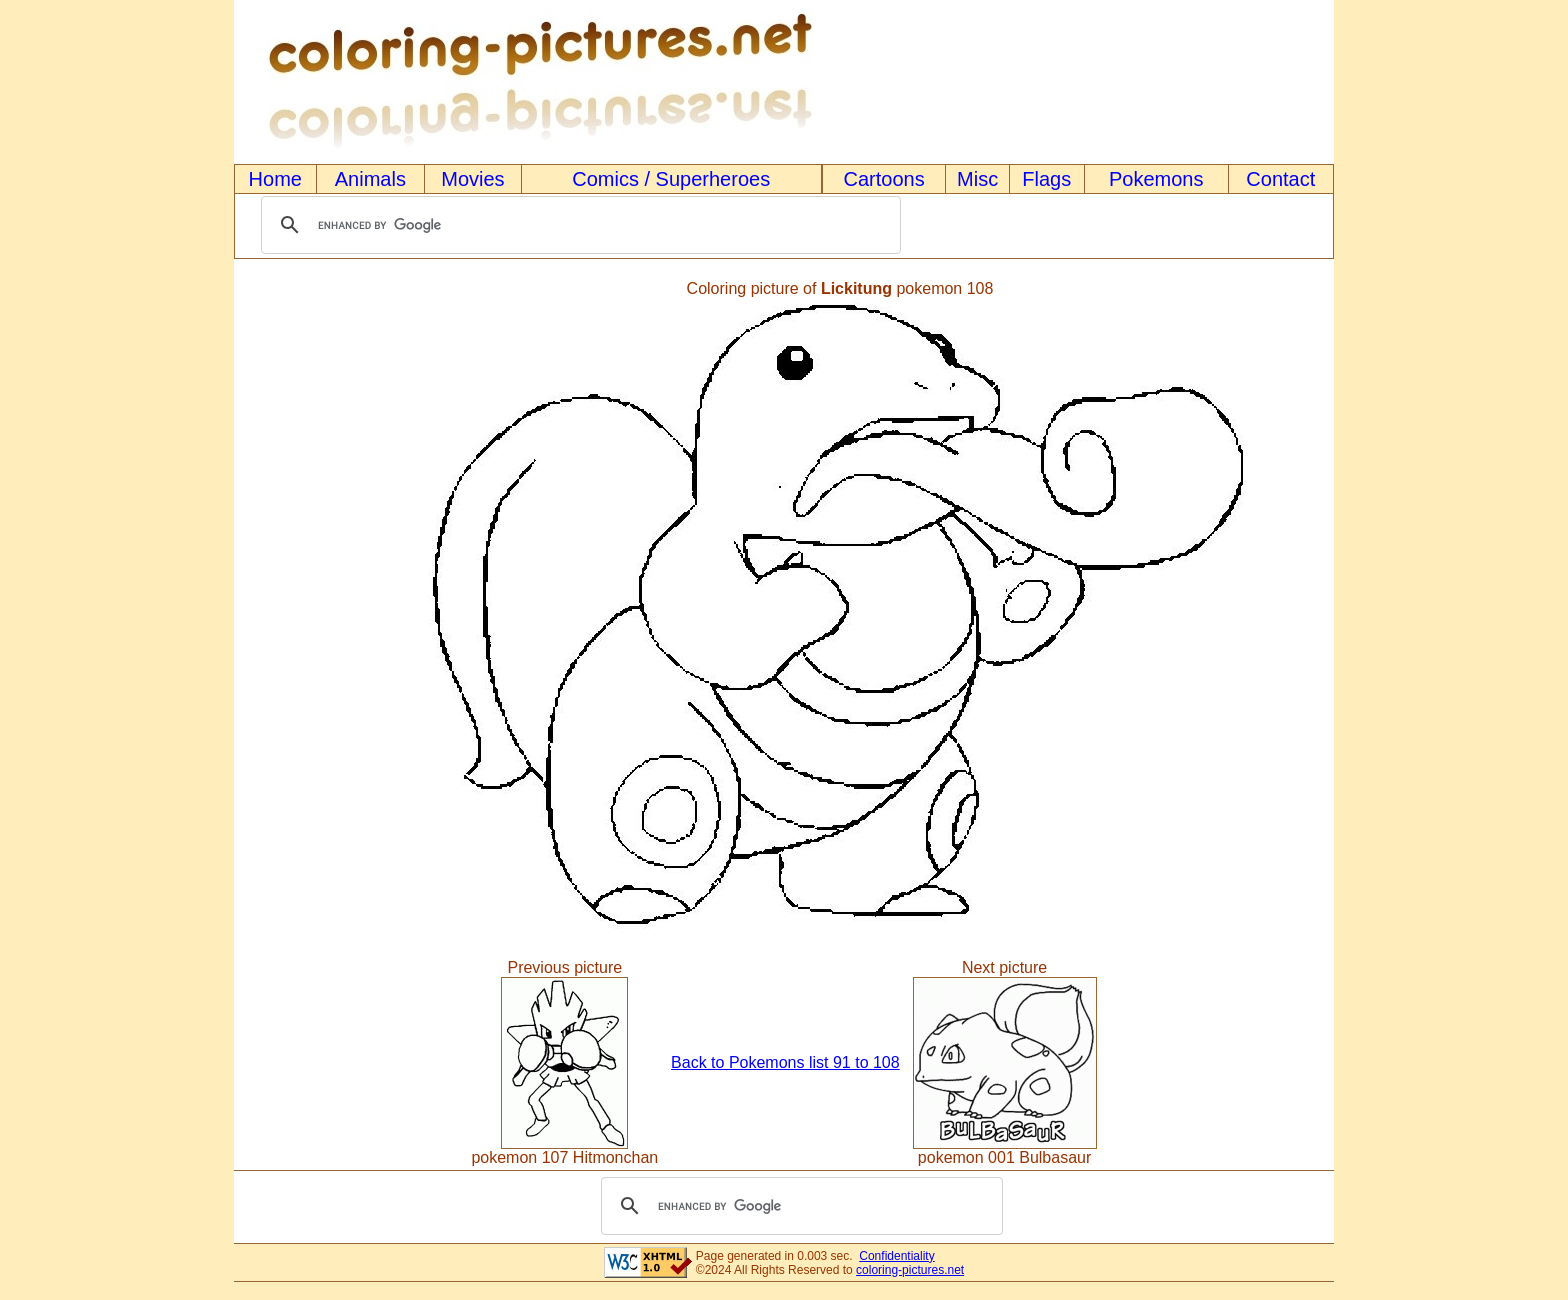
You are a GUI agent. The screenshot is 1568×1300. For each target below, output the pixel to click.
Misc (977, 179)
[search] (578, 225)
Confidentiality (896, 1256)
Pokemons (1156, 179)
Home (275, 179)
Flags (1046, 179)
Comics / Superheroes (671, 179)
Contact (1280, 179)
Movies (472, 179)
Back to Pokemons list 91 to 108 (785, 1062)
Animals (370, 179)
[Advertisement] (302, 608)
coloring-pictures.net (910, 1270)
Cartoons (884, 179)
